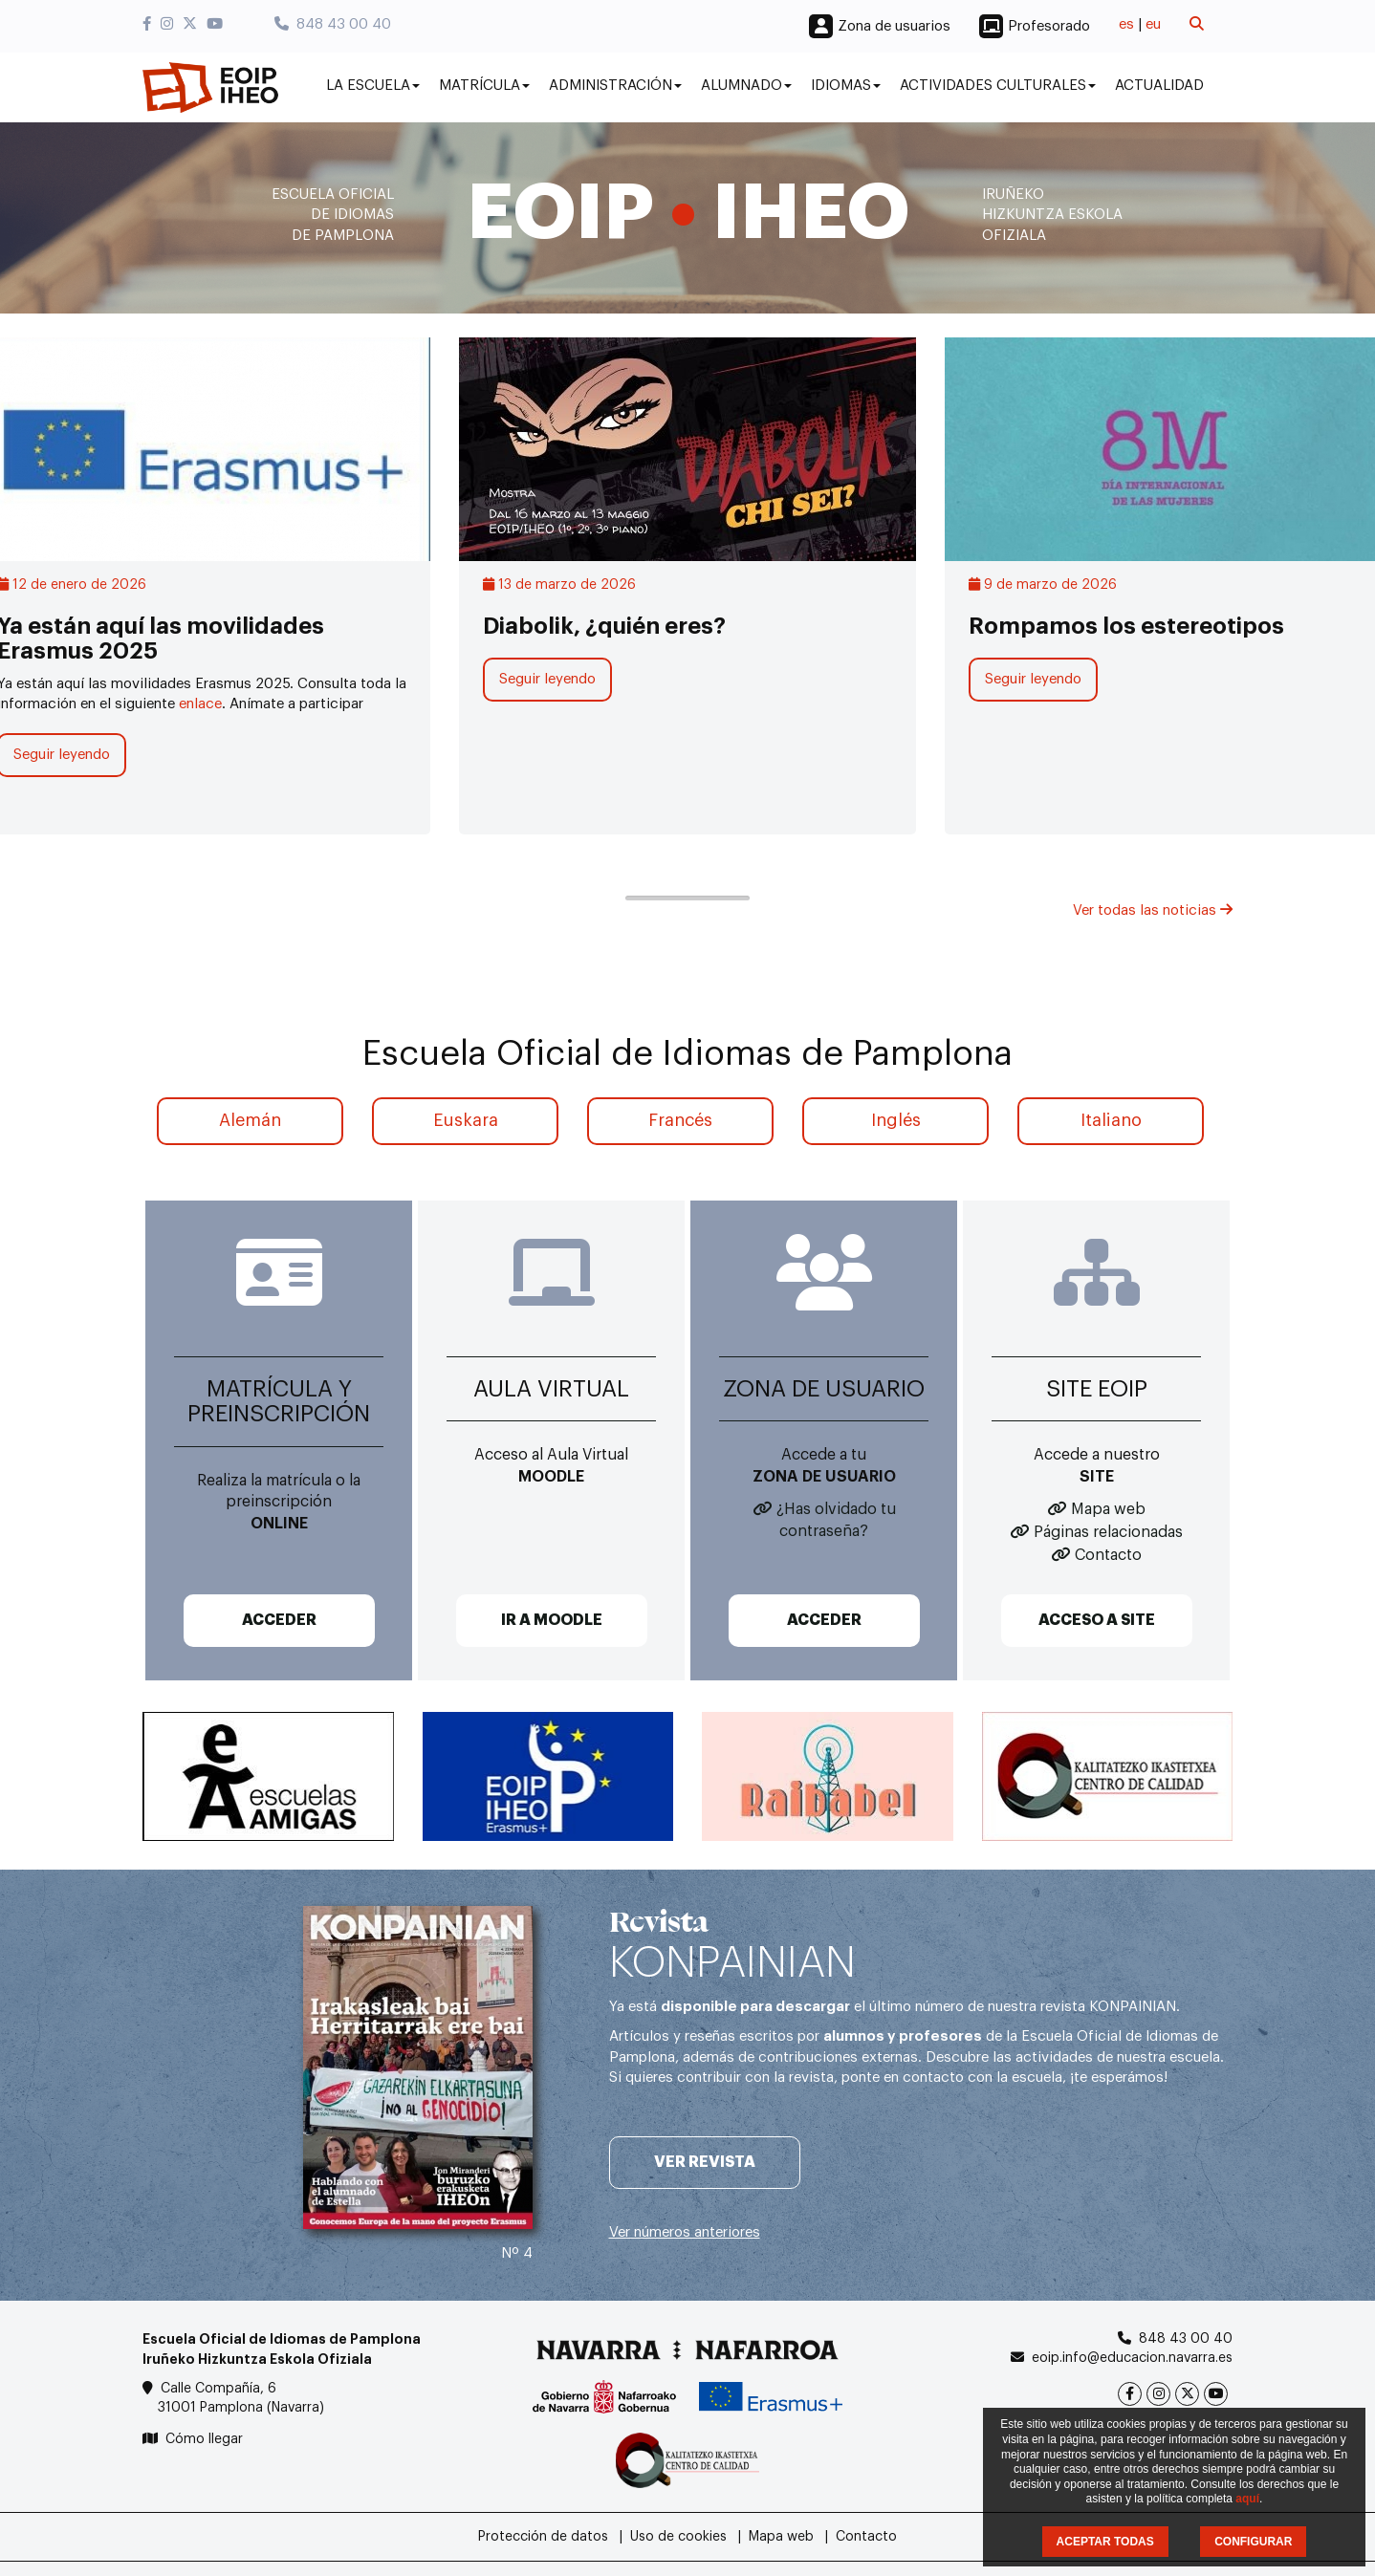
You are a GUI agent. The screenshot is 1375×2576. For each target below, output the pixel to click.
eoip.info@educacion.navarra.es (1132, 2358)
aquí (1247, 2498)
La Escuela (373, 85)
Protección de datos (543, 2537)
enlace (200, 704)
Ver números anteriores (684, 2232)
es (1126, 24)
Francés (680, 1120)
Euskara (465, 1120)
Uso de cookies (678, 2537)
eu (1153, 24)
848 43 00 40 (332, 24)
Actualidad (1159, 85)
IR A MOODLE (551, 1620)
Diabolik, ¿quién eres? (604, 626)
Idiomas (846, 85)
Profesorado (1049, 26)
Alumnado (746, 85)
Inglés (896, 1120)
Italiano (1111, 1120)
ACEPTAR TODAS (1105, 2541)
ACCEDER (279, 1620)
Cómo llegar (204, 2439)
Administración (615, 85)
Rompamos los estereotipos (1126, 626)
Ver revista (704, 2162)
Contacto (1108, 1555)
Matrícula (484, 85)
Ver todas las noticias (1153, 910)
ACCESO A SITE (1096, 1620)
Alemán (250, 1120)
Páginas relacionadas (1108, 1532)
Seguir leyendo (547, 679)
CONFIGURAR (1253, 2541)
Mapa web (1108, 1509)
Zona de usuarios (894, 26)
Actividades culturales (998, 85)
